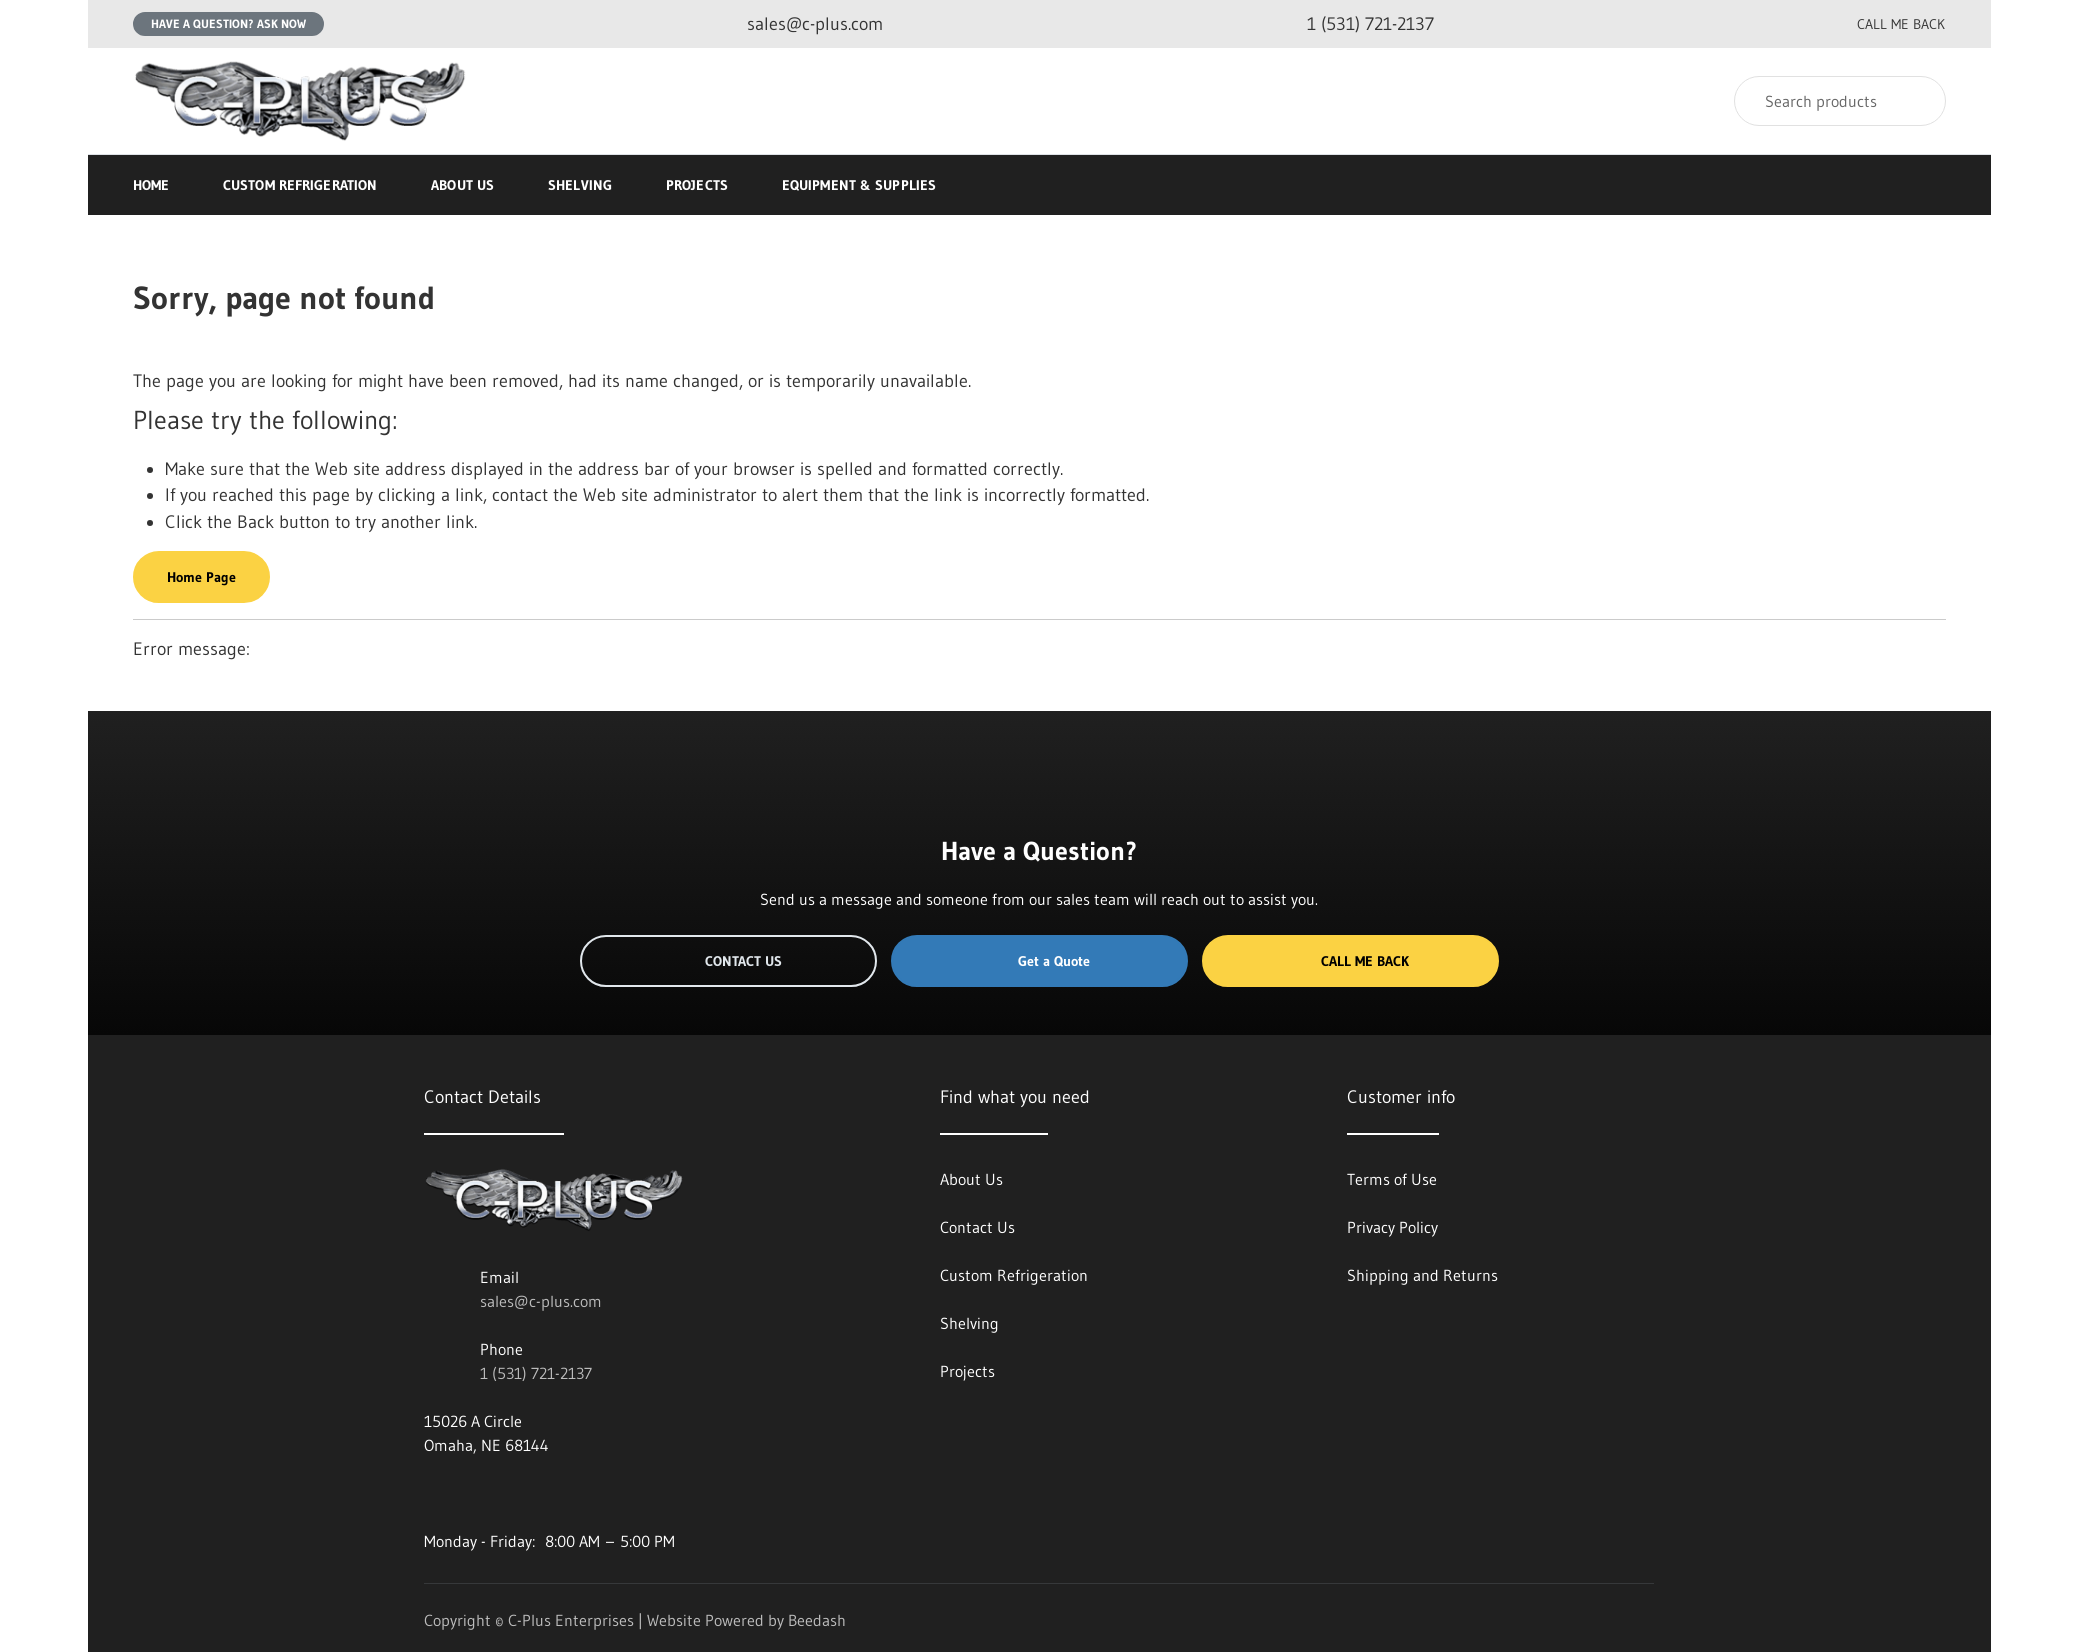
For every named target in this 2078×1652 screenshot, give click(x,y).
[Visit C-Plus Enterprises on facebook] (433, 1493)
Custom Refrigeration (300, 185)
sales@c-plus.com (541, 1301)
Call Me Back (1350, 961)
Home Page (201, 577)
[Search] (1840, 101)
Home (151, 185)
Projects (697, 185)
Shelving (580, 185)
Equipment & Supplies (867, 185)
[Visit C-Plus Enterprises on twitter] (475, 1493)
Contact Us (728, 961)
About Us (462, 185)
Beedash (817, 1620)
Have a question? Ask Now (228, 23)
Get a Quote (1039, 961)
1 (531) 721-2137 (536, 1373)
